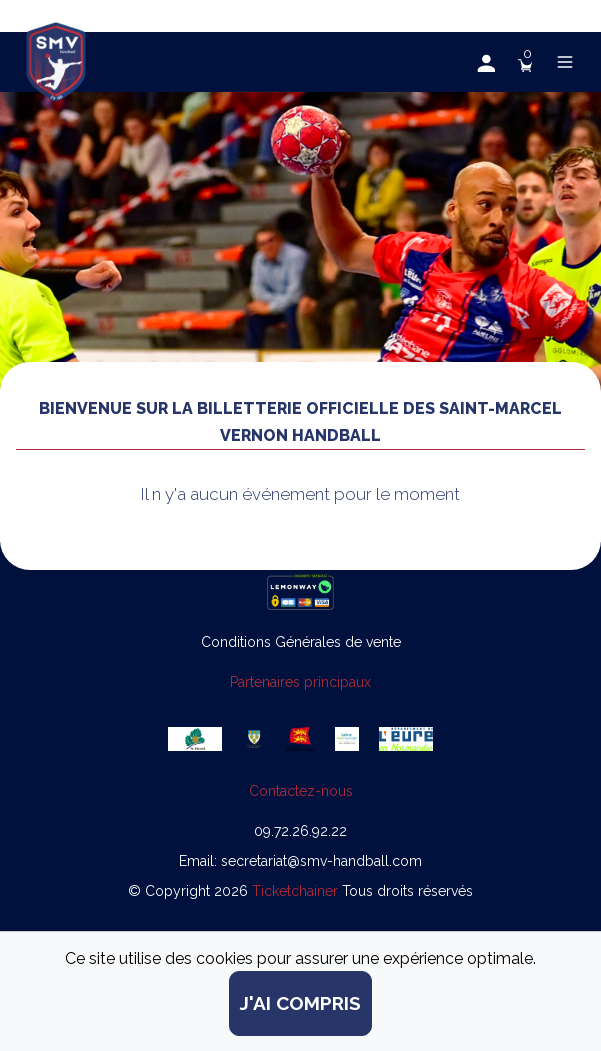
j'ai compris (300, 1003)
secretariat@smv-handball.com (321, 861)
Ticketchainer (297, 891)
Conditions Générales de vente (301, 642)
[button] (485, 62)
